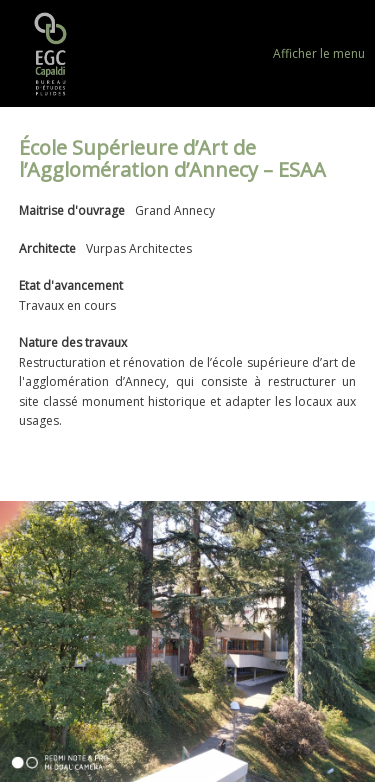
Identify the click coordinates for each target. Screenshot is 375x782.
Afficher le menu (319, 53)
